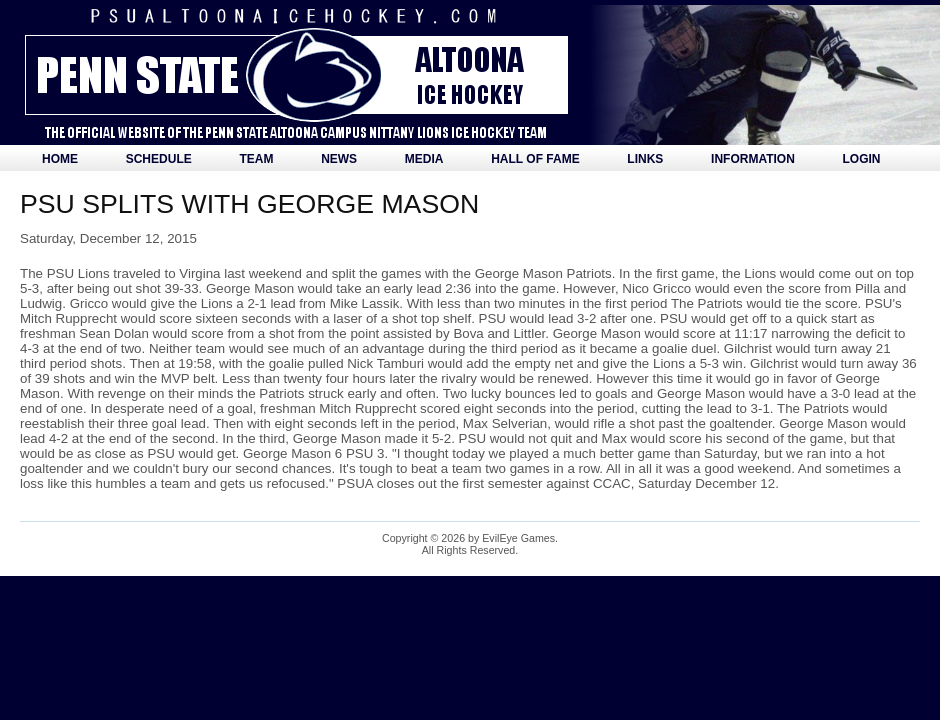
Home (60, 159)
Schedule (159, 159)
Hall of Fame (535, 159)
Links (645, 159)
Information (753, 159)
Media (424, 159)
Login (862, 159)
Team (256, 159)
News (339, 159)
